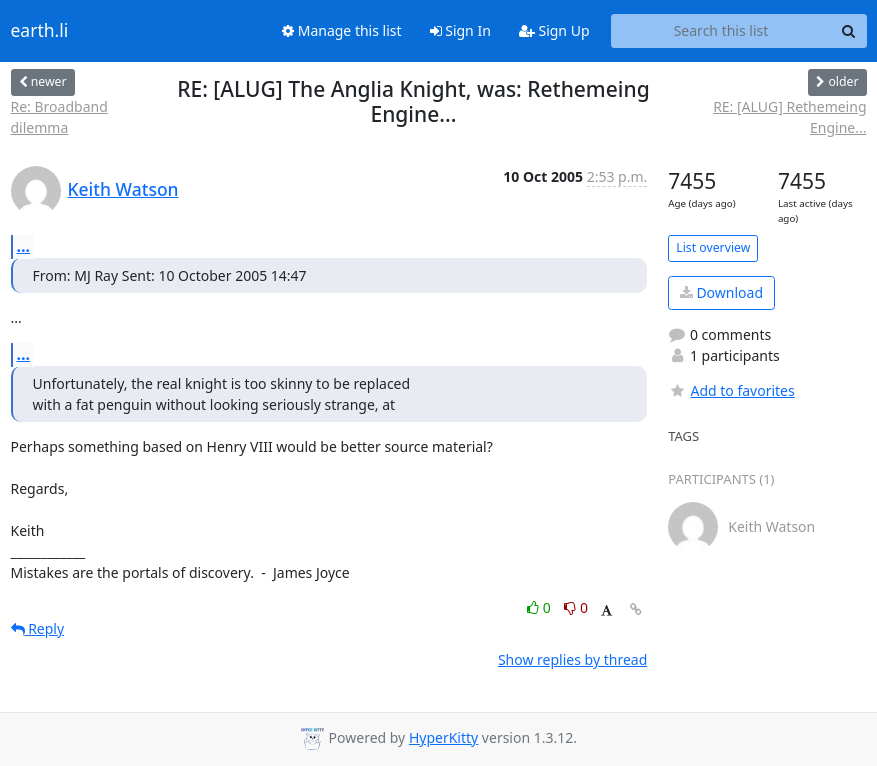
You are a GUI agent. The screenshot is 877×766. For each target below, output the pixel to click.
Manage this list (342, 30)
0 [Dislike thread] (576, 607)
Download (721, 292)
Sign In (460, 30)
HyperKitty (443, 737)
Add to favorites (731, 390)
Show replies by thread (572, 659)
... (24, 246)
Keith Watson (123, 189)
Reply (38, 628)
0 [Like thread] (540, 607)
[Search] (849, 31)
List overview (713, 247)
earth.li (40, 31)
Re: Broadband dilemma (59, 117)
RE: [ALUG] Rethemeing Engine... (789, 117)
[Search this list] (721, 31)
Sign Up (554, 30)
